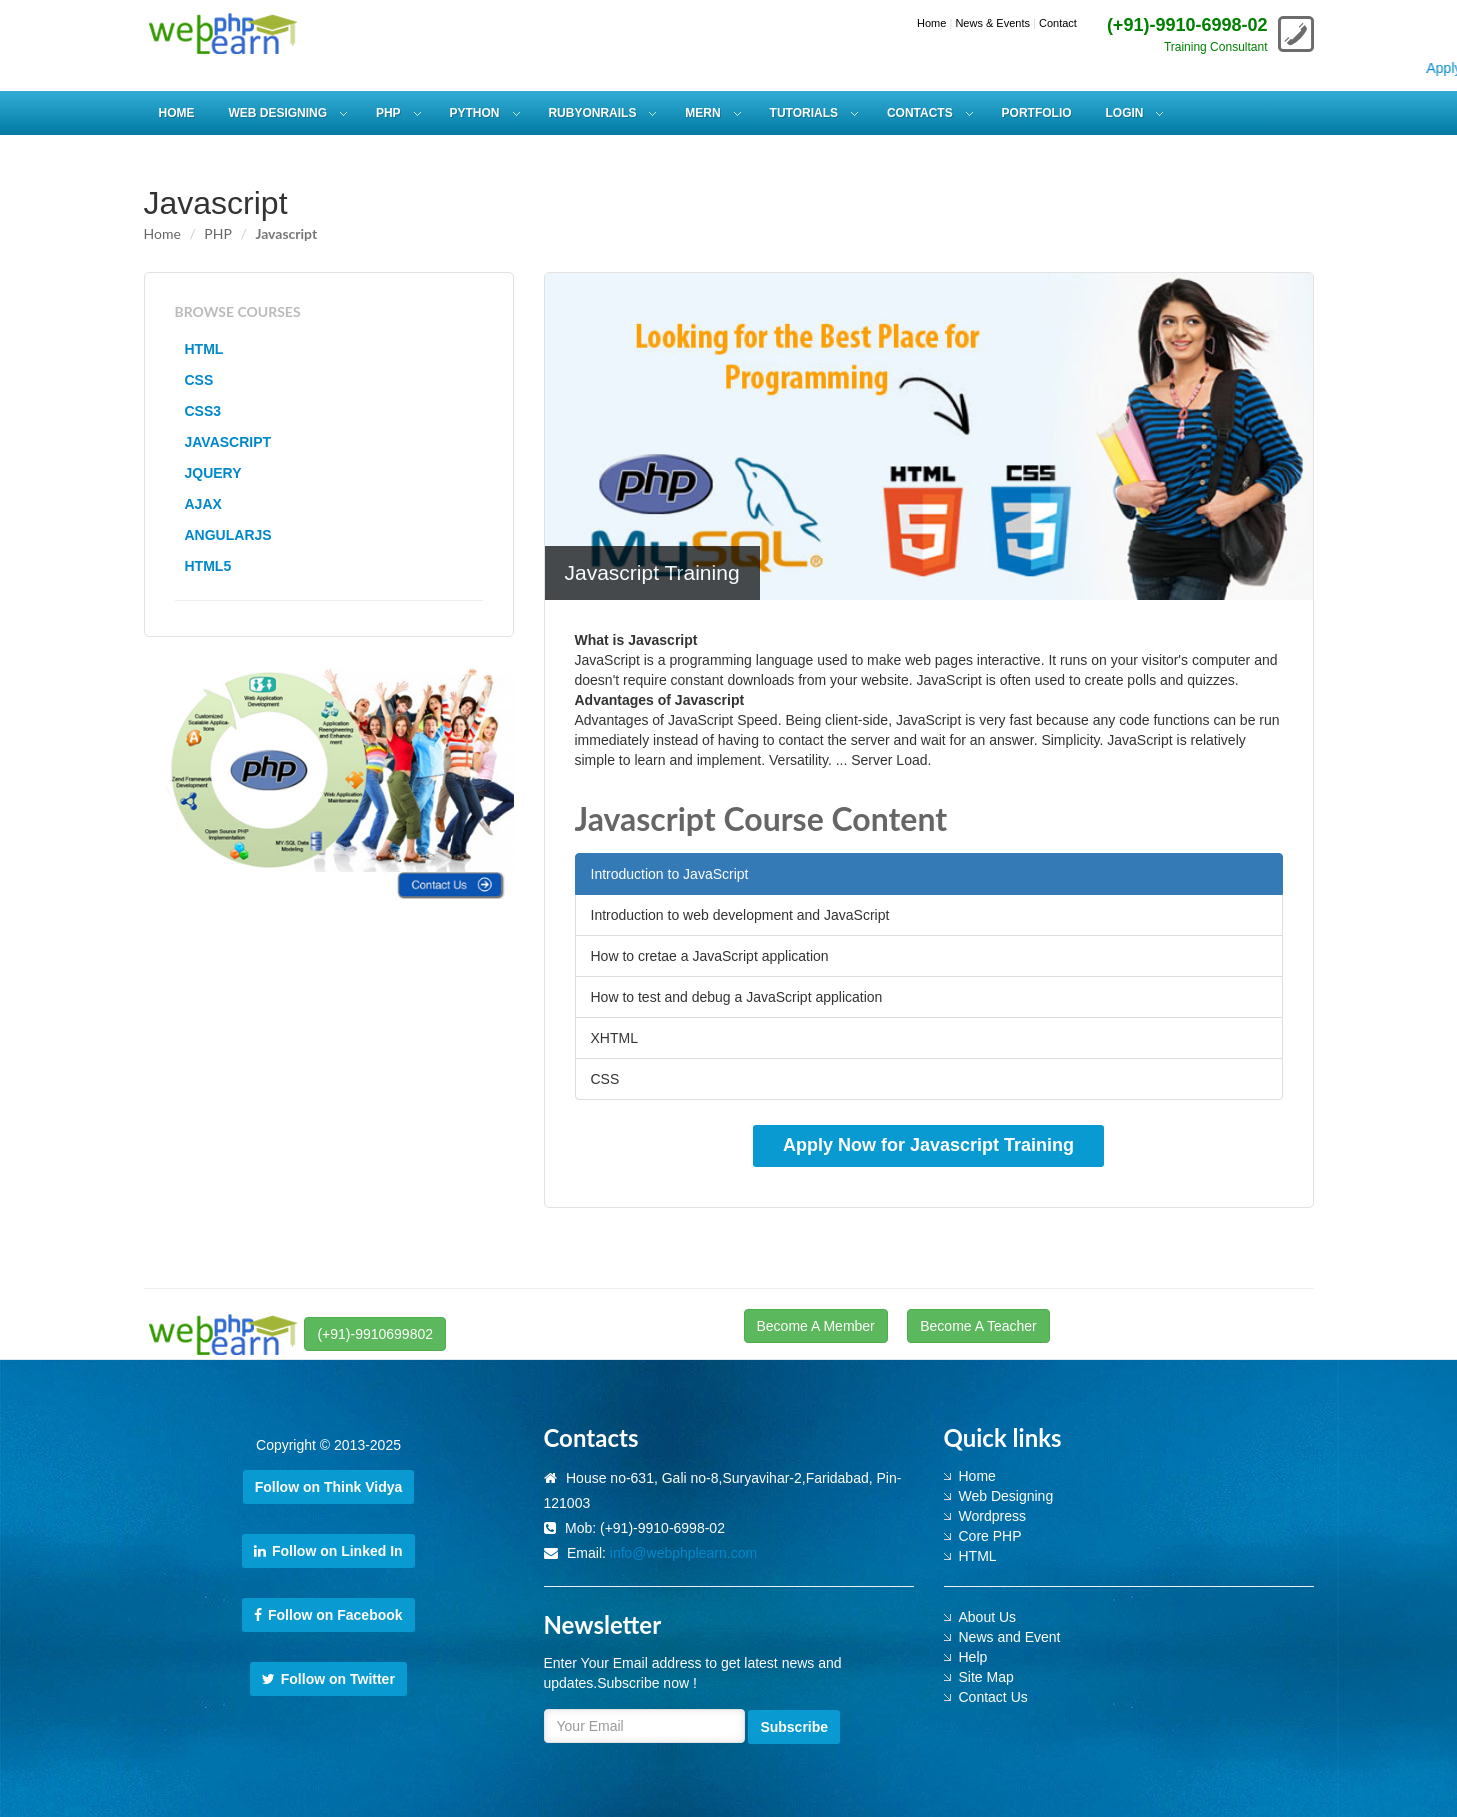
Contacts (920, 113)
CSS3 (203, 411)
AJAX (203, 504)
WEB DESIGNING (277, 113)
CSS (199, 380)
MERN (702, 113)
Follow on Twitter (328, 1679)
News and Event (1010, 1637)
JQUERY (213, 473)
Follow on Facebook (328, 1615)
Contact (1058, 23)
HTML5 (208, 566)
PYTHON (475, 113)
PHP (388, 113)
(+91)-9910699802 (375, 1334)
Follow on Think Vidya (329, 1487)
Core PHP (990, 1536)
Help (973, 1657)
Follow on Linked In (328, 1551)
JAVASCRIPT (228, 442)
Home (931, 23)
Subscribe (794, 1727)
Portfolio (1037, 113)
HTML (204, 349)
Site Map (986, 1677)
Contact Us (993, 1697)
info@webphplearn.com (683, 1553)
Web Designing (1006, 1496)
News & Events (992, 23)
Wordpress (992, 1516)
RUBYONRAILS (592, 113)
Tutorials (804, 113)
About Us (988, 1617)
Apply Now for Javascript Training (928, 1145)
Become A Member (816, 1326)
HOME (177, 113)
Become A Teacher (978, 1326)
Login (1124, 113)
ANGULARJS (228, 535)
